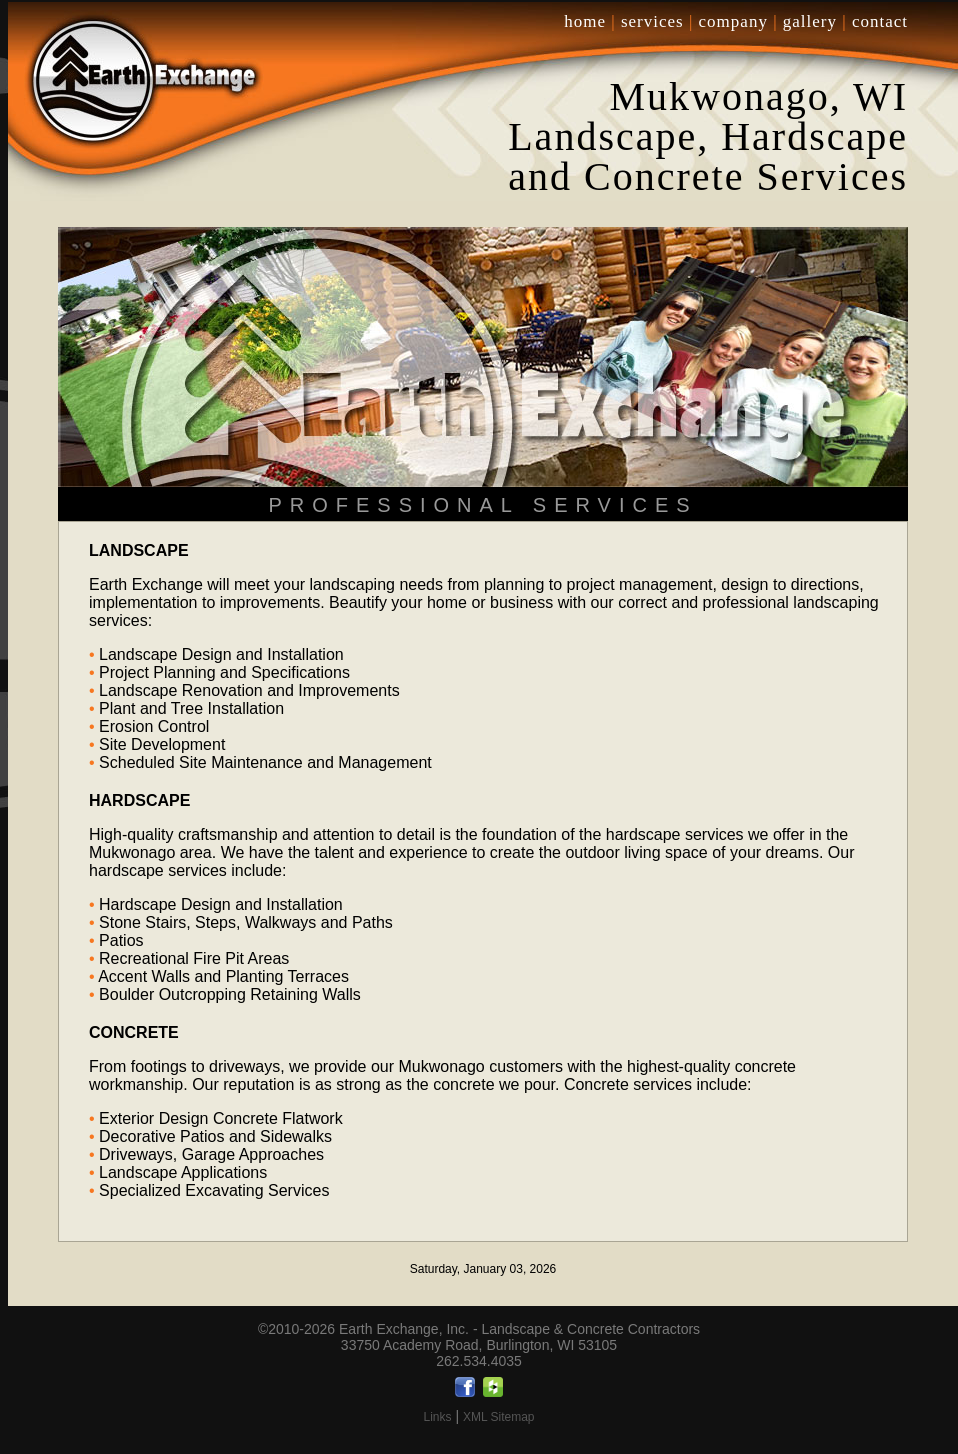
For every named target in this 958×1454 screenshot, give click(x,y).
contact (880, 21)
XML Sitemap (499, 1417)
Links (437, 1417)
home (585, 21)
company (733, 21)
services (652, 21)
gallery (810, 21)
